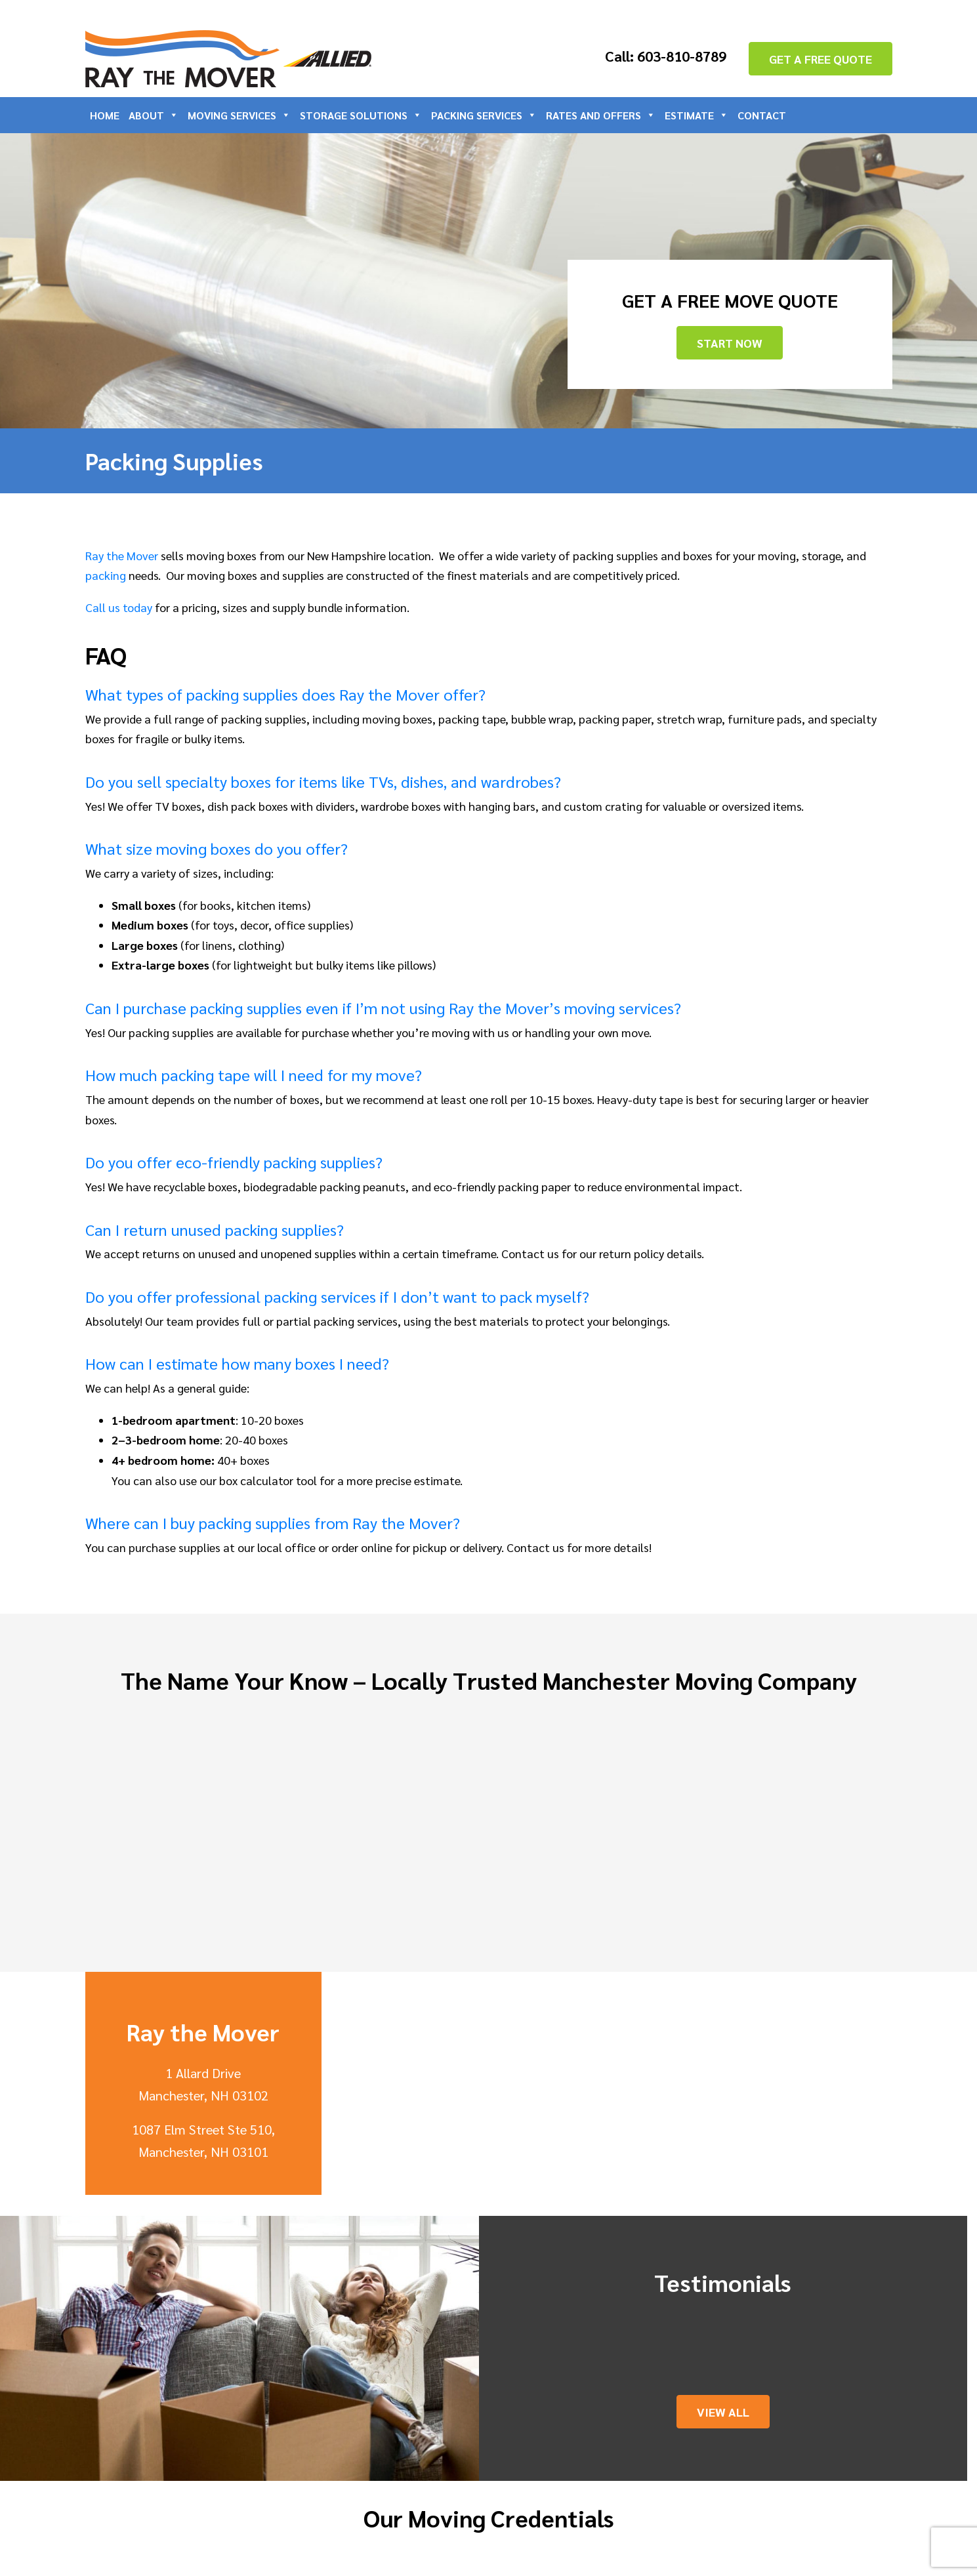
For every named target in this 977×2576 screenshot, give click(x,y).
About (153, 115)
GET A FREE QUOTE (820, 58)
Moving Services (239, 115)
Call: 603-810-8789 (665, 56)
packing (105, 575)
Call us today (118, 607)
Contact (762, 115)
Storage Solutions (361, 115)
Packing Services (484, 115)
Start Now (729, 342)
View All (723, 2411)
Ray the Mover (121, 555)
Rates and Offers (600, 115)
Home (104, 115)
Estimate (696, 115)
